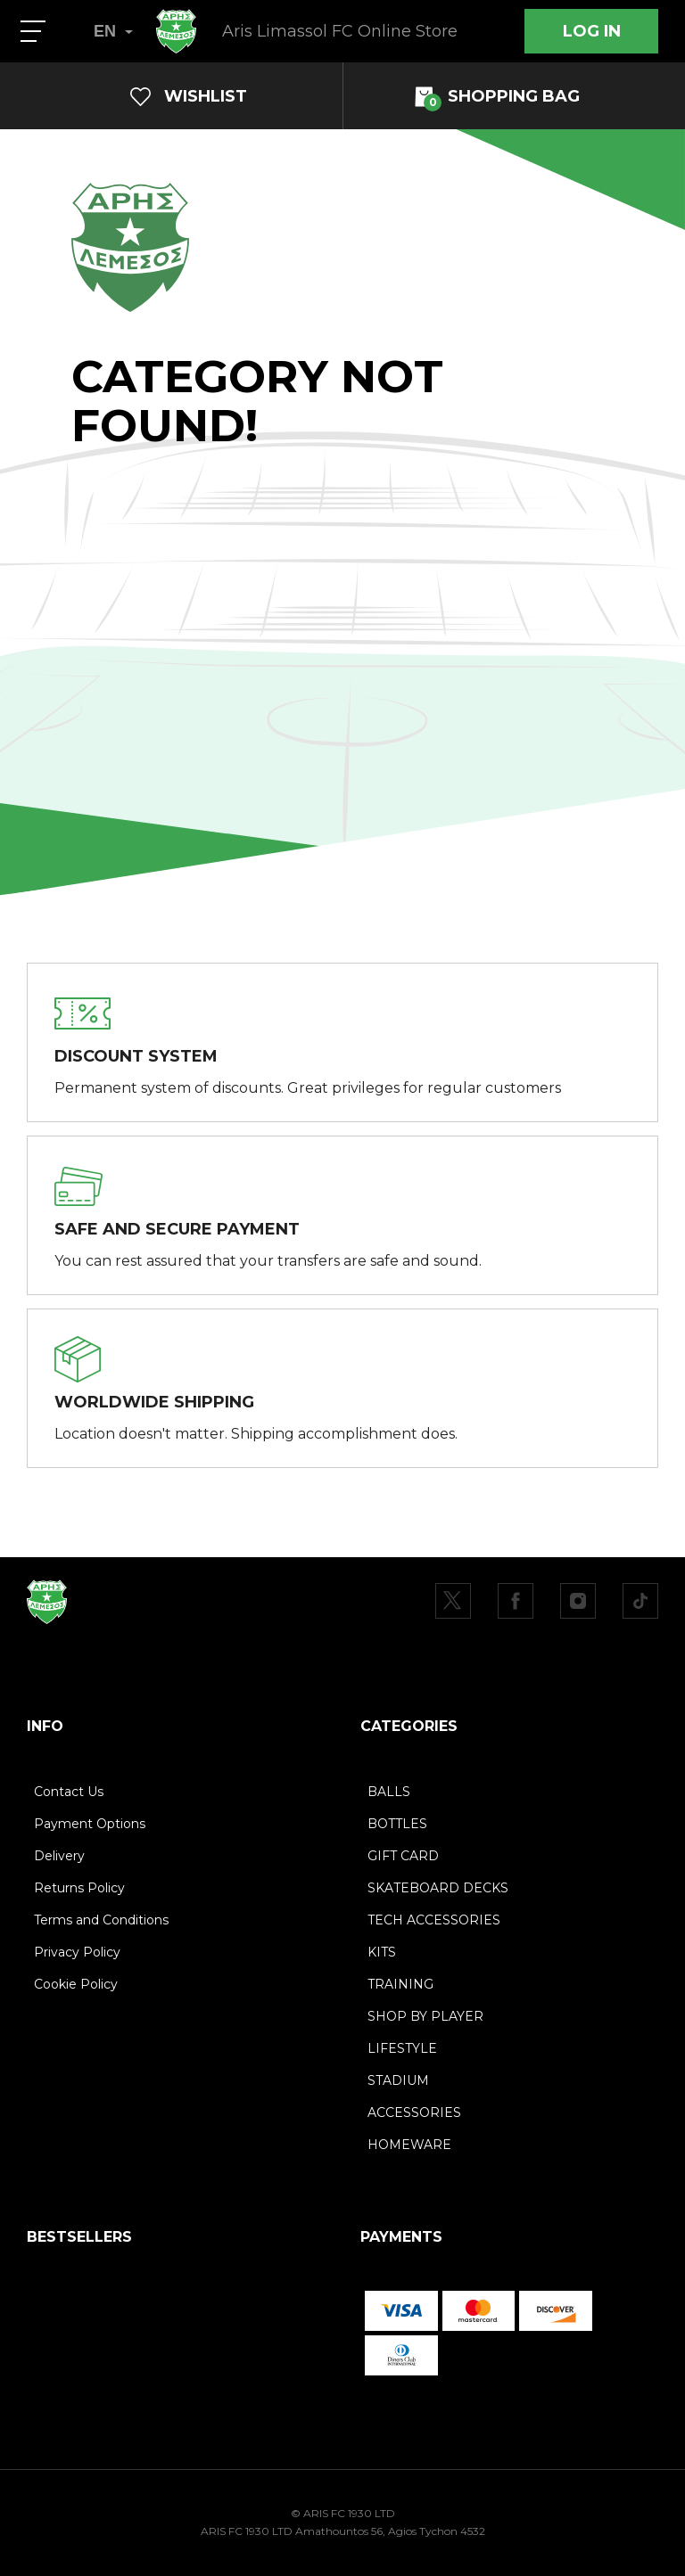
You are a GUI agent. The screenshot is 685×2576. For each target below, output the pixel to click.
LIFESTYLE (402, 2048)
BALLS (388, 1792)
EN (113, 31)
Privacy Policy (77, 1952)
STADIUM (398, 2080)
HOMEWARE (409, 2145)
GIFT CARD (403, 1856)
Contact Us (68, 1792)
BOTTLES (397, 1824)
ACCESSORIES (414, 2112)
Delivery (59, 1856)
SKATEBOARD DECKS (437, 1888)
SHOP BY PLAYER (425, 2016)
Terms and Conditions (101, 1920)
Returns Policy (79, 1888)
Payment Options (89, 1824)
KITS (381, 1952)
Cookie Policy (76, 1984)
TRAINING (400, 1984)
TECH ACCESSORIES (433, 1920)
